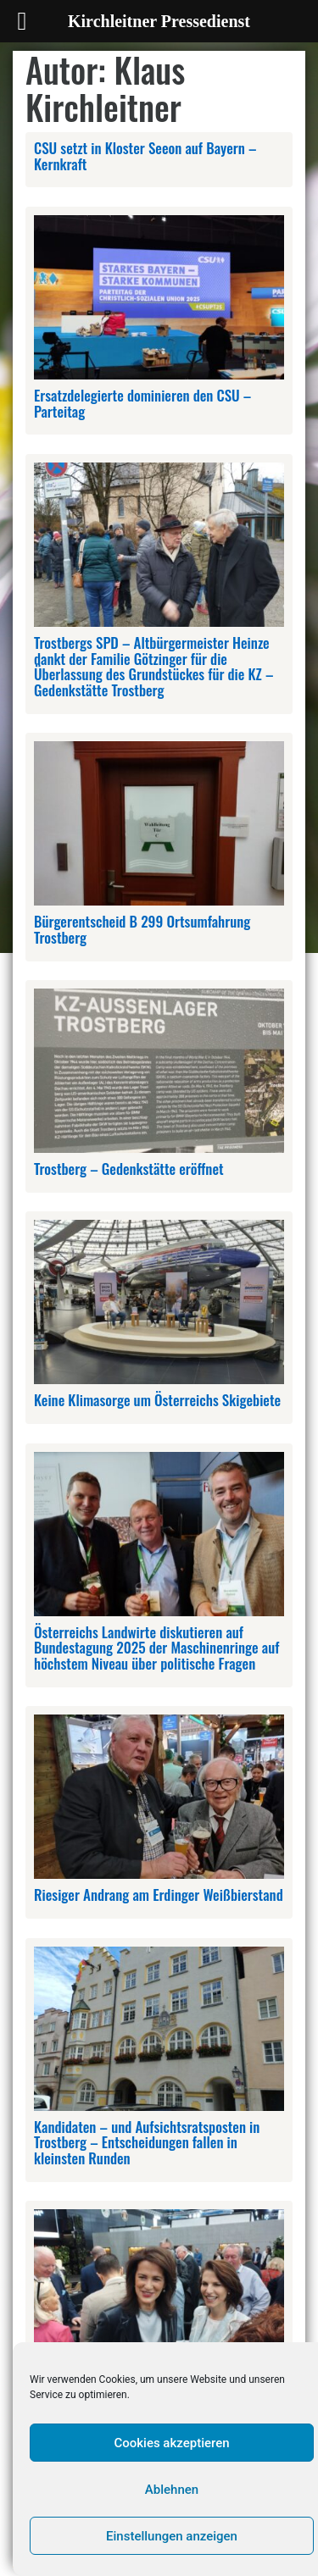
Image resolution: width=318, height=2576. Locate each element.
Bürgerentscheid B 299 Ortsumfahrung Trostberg (142, 929)
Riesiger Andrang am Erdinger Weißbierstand (158, 1894)
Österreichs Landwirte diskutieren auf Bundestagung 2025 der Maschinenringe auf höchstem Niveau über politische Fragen (156, 1647)
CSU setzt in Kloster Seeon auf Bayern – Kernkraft (145, 156)
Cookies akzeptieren (171, 2443)
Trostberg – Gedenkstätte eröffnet (129, 1168)
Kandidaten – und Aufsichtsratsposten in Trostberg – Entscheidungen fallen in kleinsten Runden (146, 2142)
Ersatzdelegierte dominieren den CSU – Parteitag (142, 403)
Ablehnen (171, 2489)
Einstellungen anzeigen (171, 2536)
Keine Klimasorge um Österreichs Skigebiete (157, 1399)
